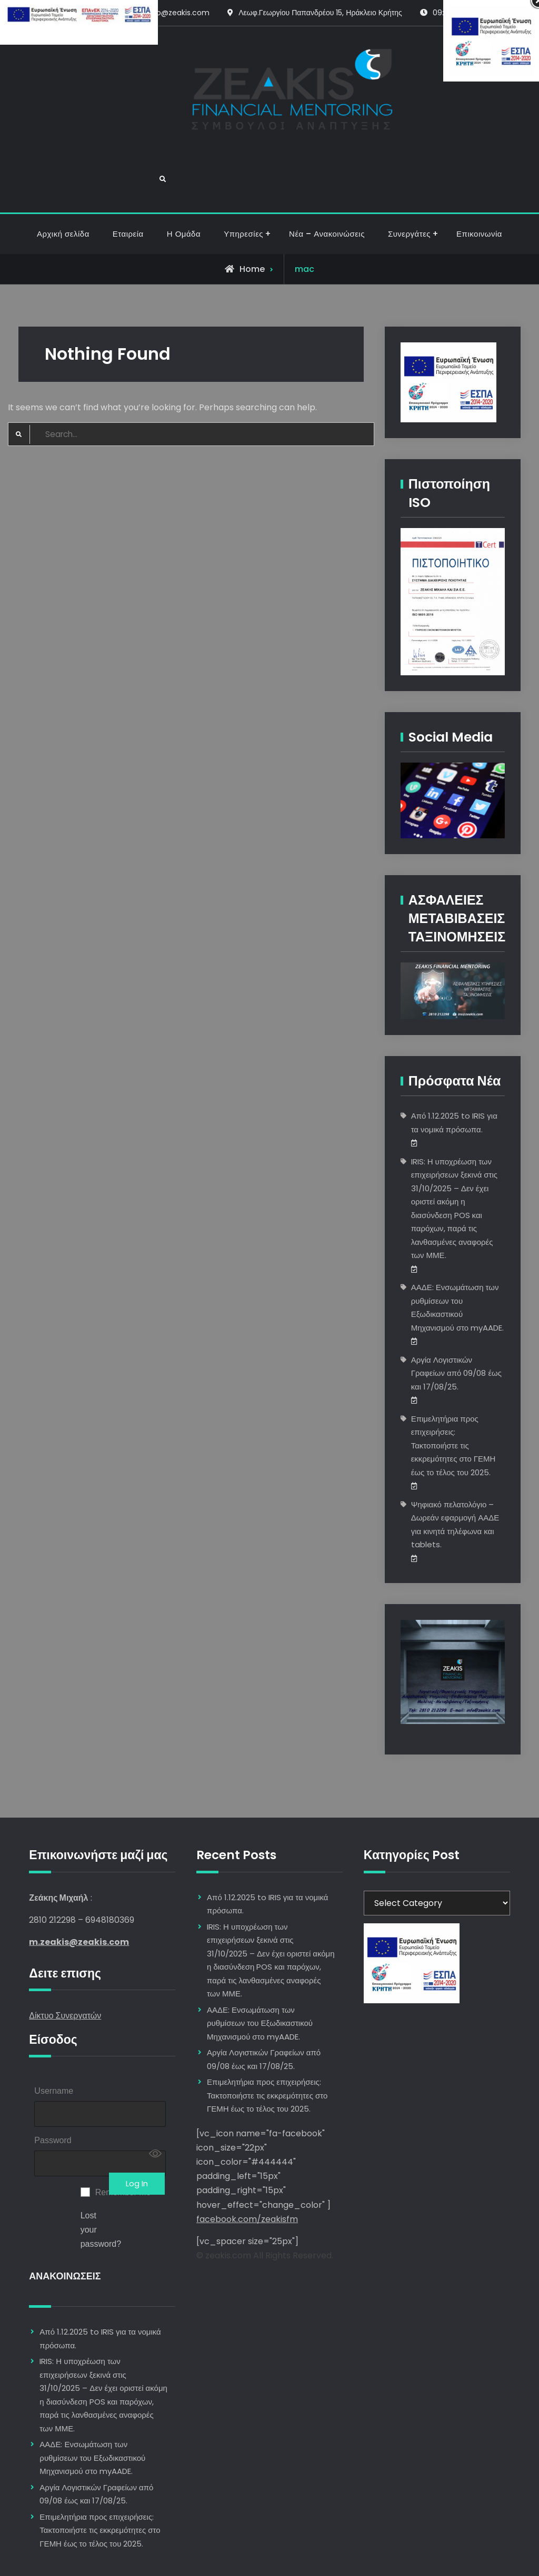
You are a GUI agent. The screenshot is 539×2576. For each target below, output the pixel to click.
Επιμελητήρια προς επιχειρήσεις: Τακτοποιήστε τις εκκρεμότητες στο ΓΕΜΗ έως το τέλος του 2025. (453, 1388)
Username (53, 2034)
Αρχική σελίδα (63, 176)
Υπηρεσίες (243, 176)
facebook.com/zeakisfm (247, 2162)
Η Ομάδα (184, 176)
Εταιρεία (128, 176)
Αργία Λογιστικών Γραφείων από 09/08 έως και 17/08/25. (456, 1316)
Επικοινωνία (479, 176)
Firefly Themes (334, 2558)
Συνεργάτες (409, 176)
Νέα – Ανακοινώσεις (327, 176)
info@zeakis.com (178, 12)
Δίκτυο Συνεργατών (65, 1959)
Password (52, 2087)
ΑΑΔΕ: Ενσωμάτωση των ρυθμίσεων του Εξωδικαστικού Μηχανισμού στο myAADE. (92, 2408)
